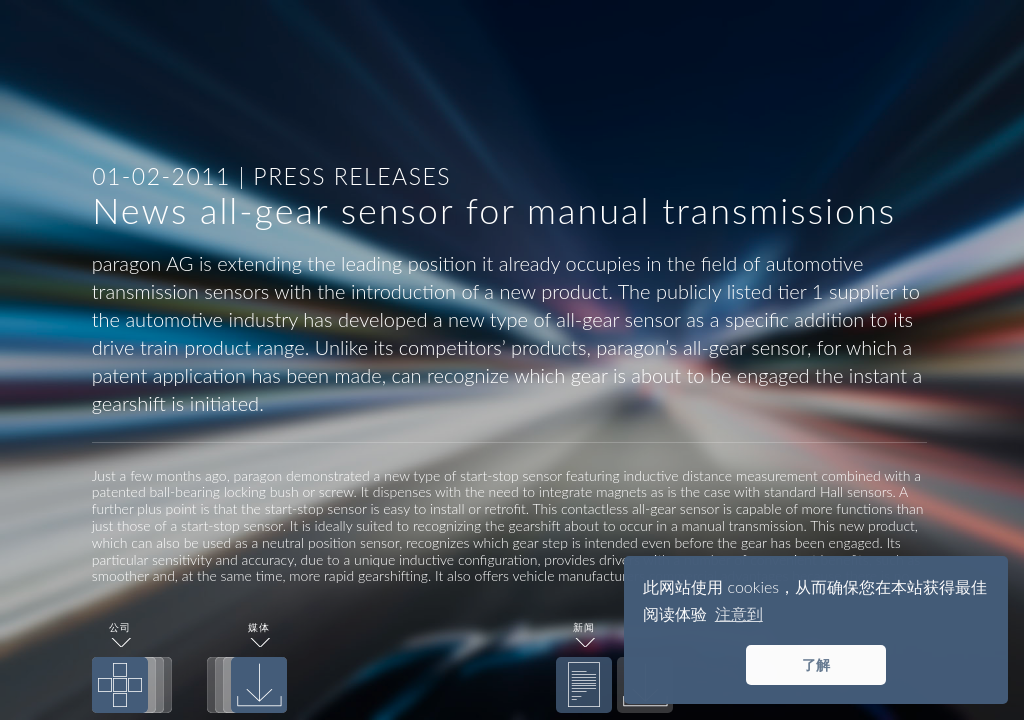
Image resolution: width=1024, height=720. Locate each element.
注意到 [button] (739, 613)
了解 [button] (816, 664)
